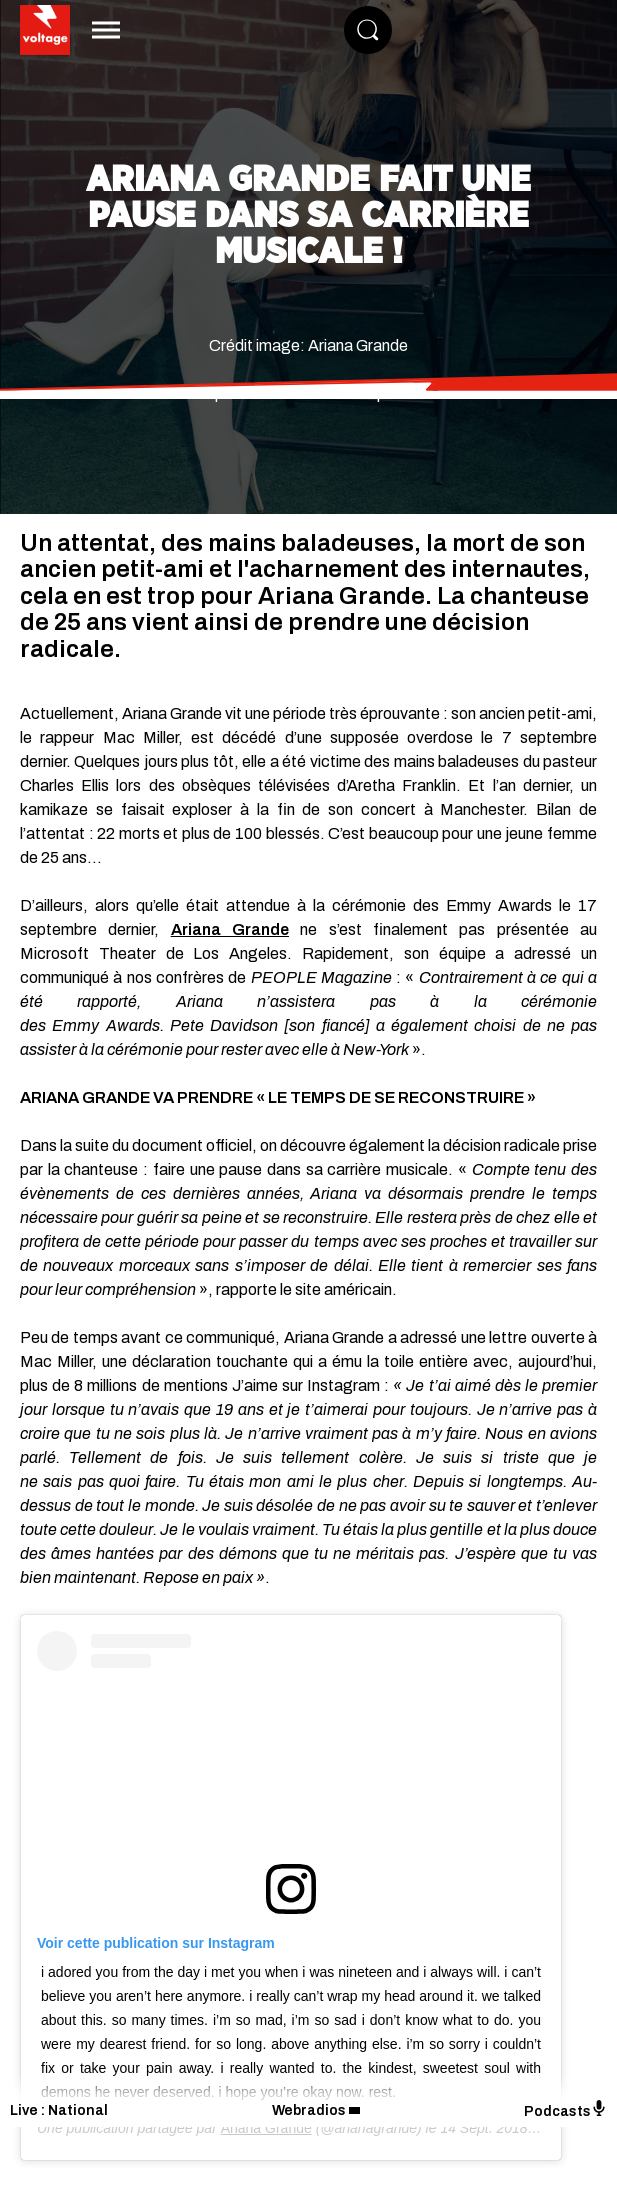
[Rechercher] (368, 30)
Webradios (309, 2110)
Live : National (59, 2110)
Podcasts (565, 2109)
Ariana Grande (230, 929)
